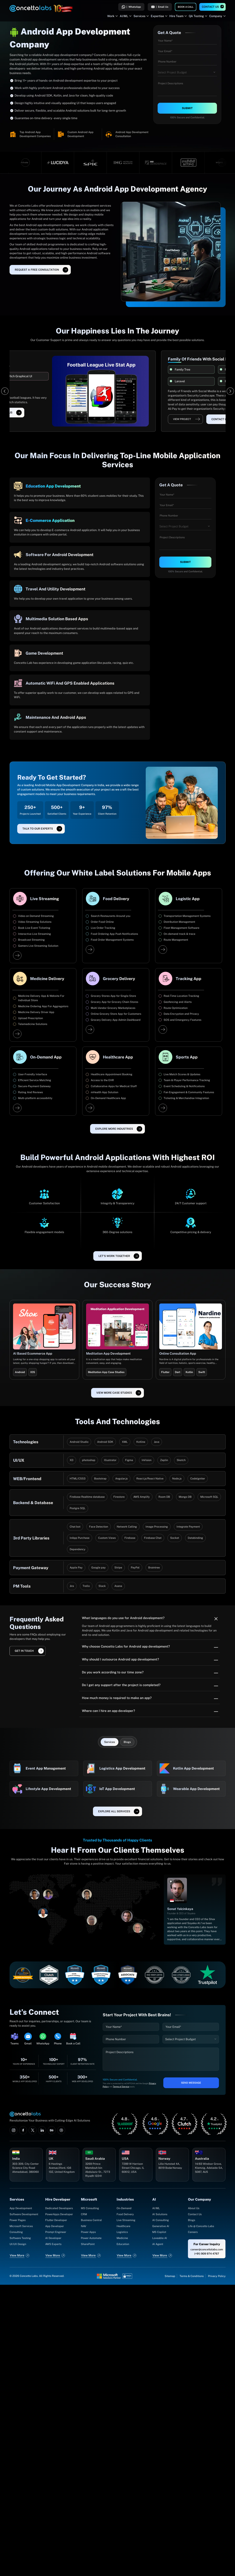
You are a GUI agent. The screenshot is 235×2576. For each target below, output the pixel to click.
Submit (187, 108)
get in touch (24, 1650)
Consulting (16, 2232)
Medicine (122, 2238)
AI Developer (53, 2238)
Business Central (91, 2220)
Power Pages (18, 2220)
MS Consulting (90, 2208)
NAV (83, 2226)
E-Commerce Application (50, 520)
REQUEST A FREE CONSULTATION (37, 269)
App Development (21, 2208)
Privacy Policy (217, 2276)
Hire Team (176, 16)
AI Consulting (160, 2220)
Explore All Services (114, 1811)
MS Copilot (159, 2232)
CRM (84, 2214)
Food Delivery (125, 2214)
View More (17, 2255)
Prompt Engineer (55, 2232)
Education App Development (53, 486)
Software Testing (20, 2238)
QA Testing (196, 16)
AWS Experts (53, 2244)
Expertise (157, 16)
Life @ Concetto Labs (201, 2226)
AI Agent (157, 2244)
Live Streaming (126, 2220)
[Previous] (5, 391)
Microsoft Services (21, 2226)
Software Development (24, 2214)
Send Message (191, 2082)
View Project (33, 412)
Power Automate (91, 2238)
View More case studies (114, 1392)
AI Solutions (159, 2214)
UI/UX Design (18, 2244)
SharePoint (88, 2244)
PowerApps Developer (59, 2214)
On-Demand (124, 2208)
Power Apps (88, 2232)
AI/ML (124, 16)
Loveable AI (159, 2238)
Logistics (122, 2232)
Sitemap (170, 2276)
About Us (193, 2208)
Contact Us (210, 6)
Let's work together (114, 1256)
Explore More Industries (114, 1128)
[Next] (230, 391)
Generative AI (160, 2226)
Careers (193, 2232)
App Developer (54, 2226)
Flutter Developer (56, 2220)
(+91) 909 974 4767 (206, 2253)
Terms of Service (121, 2086)
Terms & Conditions (192, 2276)
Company (215, 16)
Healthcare (123, 2226)
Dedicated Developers (59, 2208)
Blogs (191, 2220)
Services (139, 16)
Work (110, 16)
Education (123, 2244)
